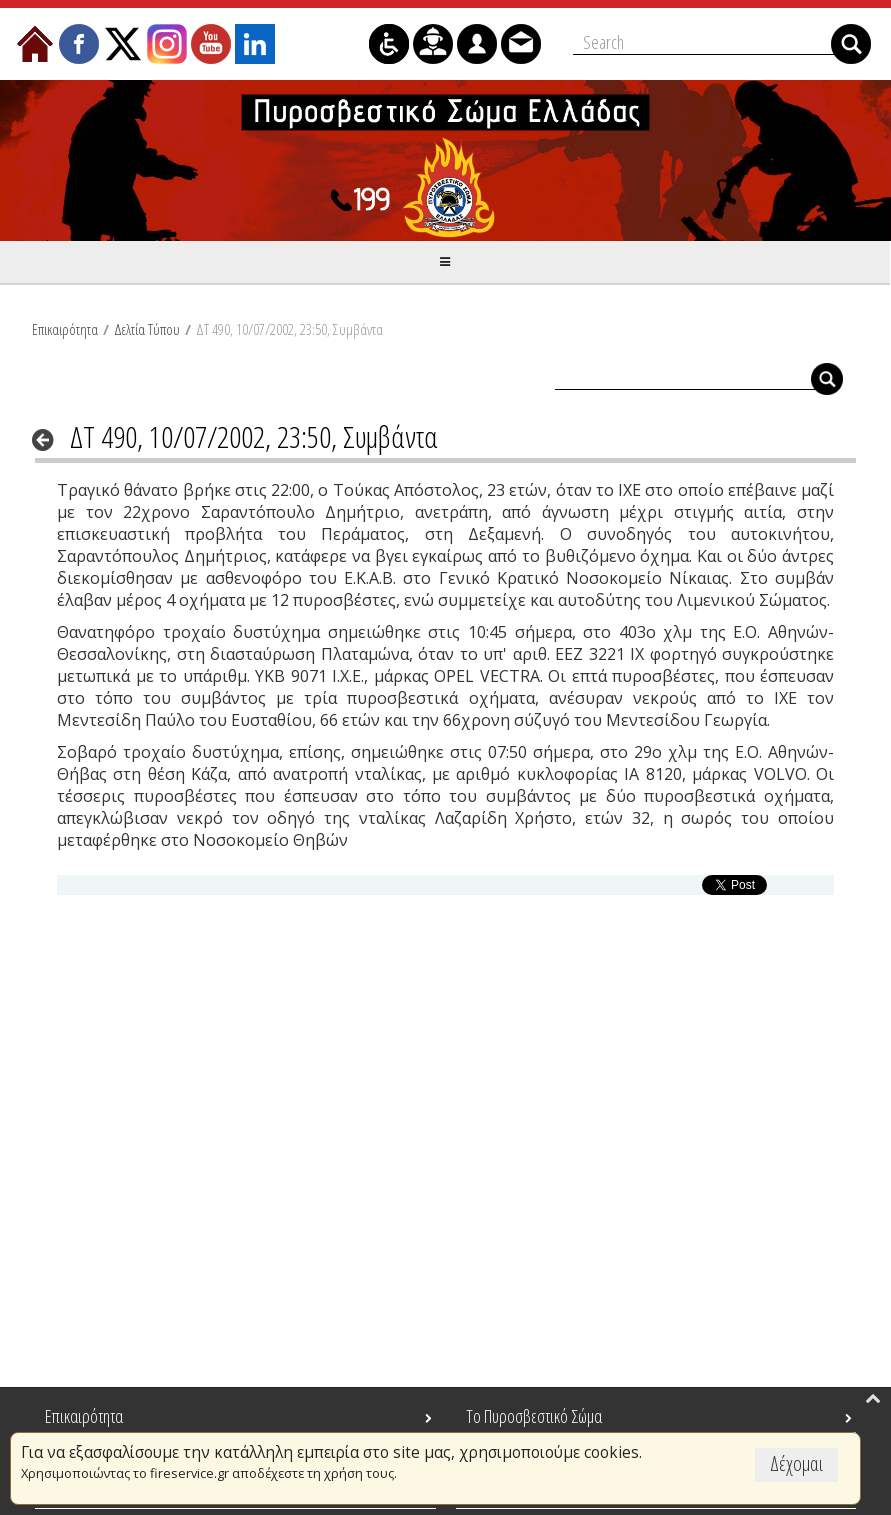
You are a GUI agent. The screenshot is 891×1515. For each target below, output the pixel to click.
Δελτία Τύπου (147, 329)
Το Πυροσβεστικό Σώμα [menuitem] (534, 1416)
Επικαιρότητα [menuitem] (84, 1416)
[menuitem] (35, 44)
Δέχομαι (796, 1463)
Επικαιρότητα (65, 329)
